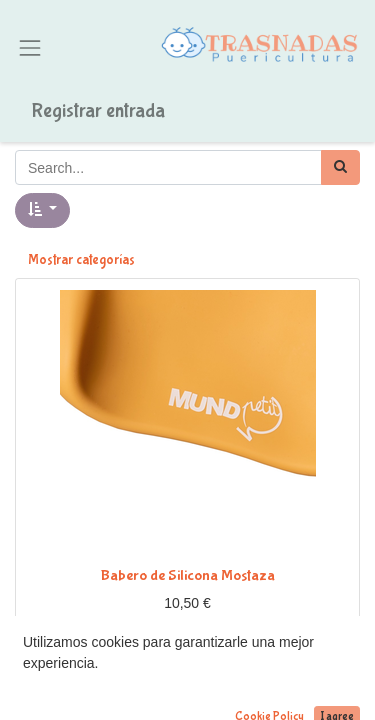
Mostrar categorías (81, 260)
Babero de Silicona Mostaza (188, 575)
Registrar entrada (98, 110)
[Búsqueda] (340, 167)
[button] (42, 210)
